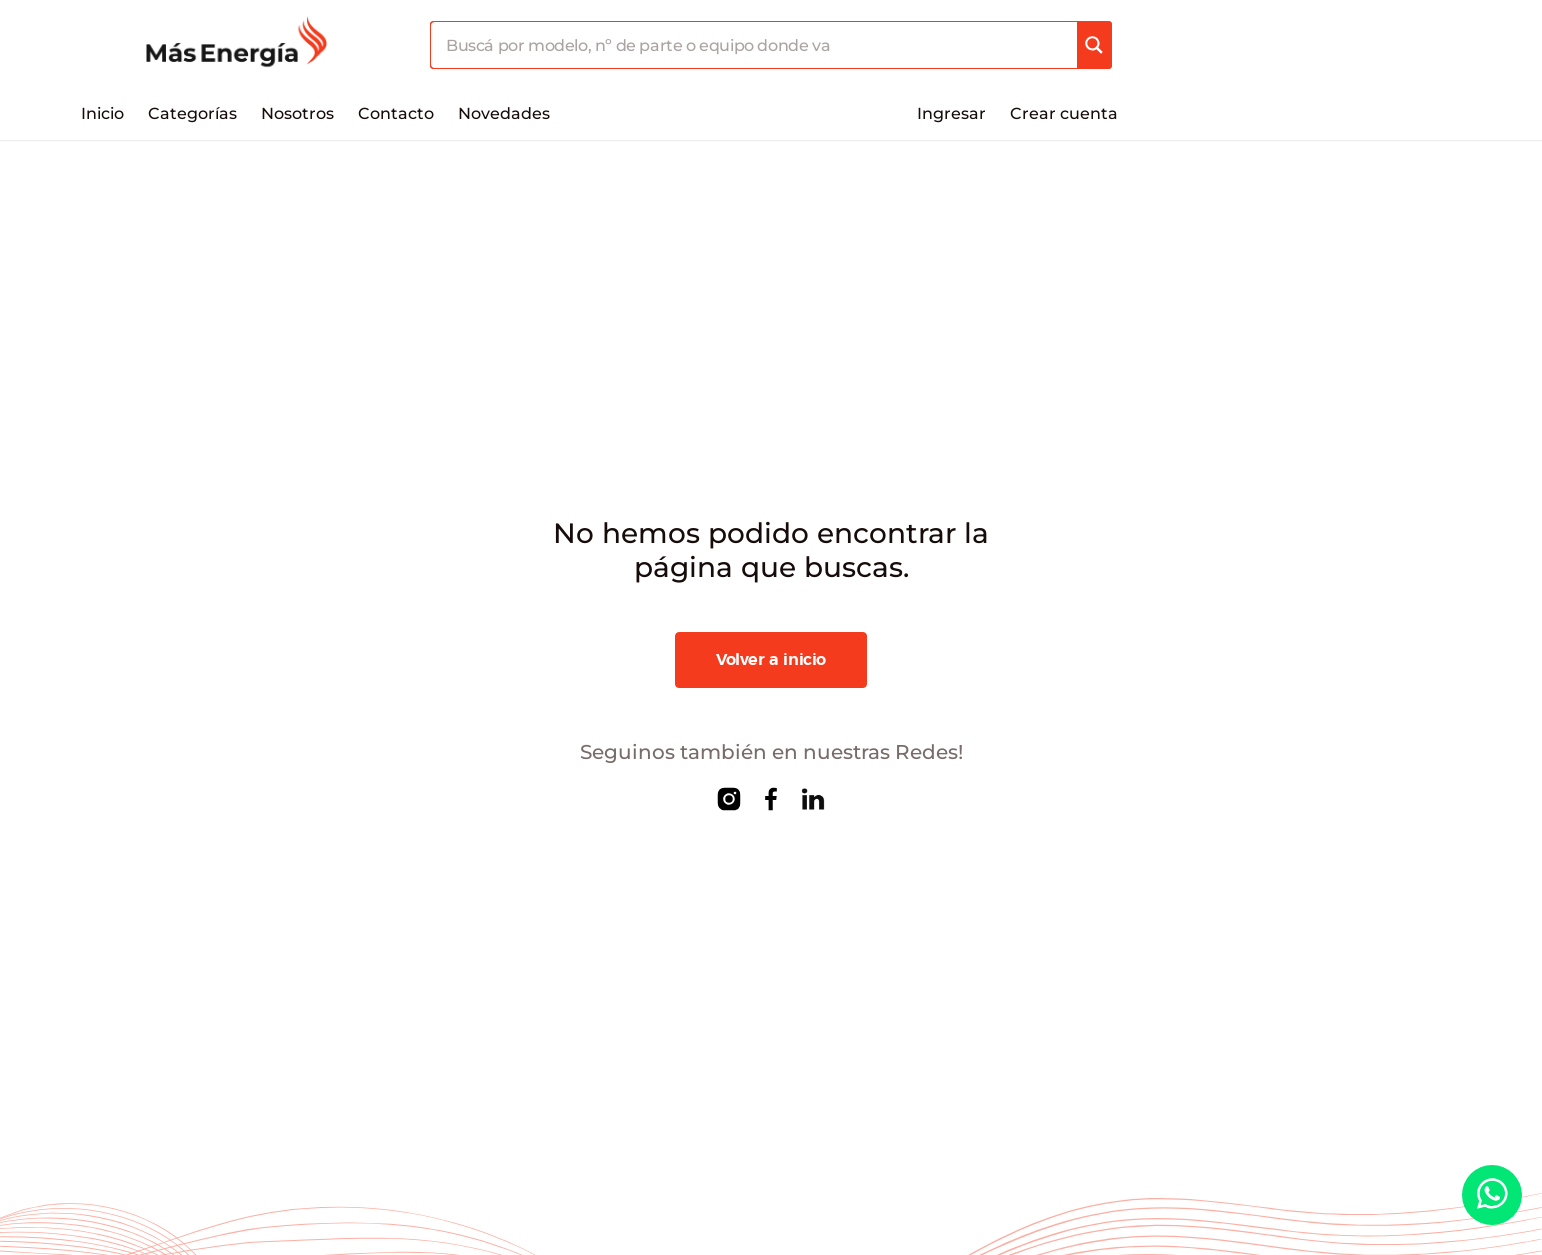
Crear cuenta (1064, 113)
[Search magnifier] (1094, 45)
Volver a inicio (771, 660)
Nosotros (297, 113)
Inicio (102, 113)
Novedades (504, 113)
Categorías (192, 113)
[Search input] (754, 45)
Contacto (396, 113)
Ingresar (951, 113)
